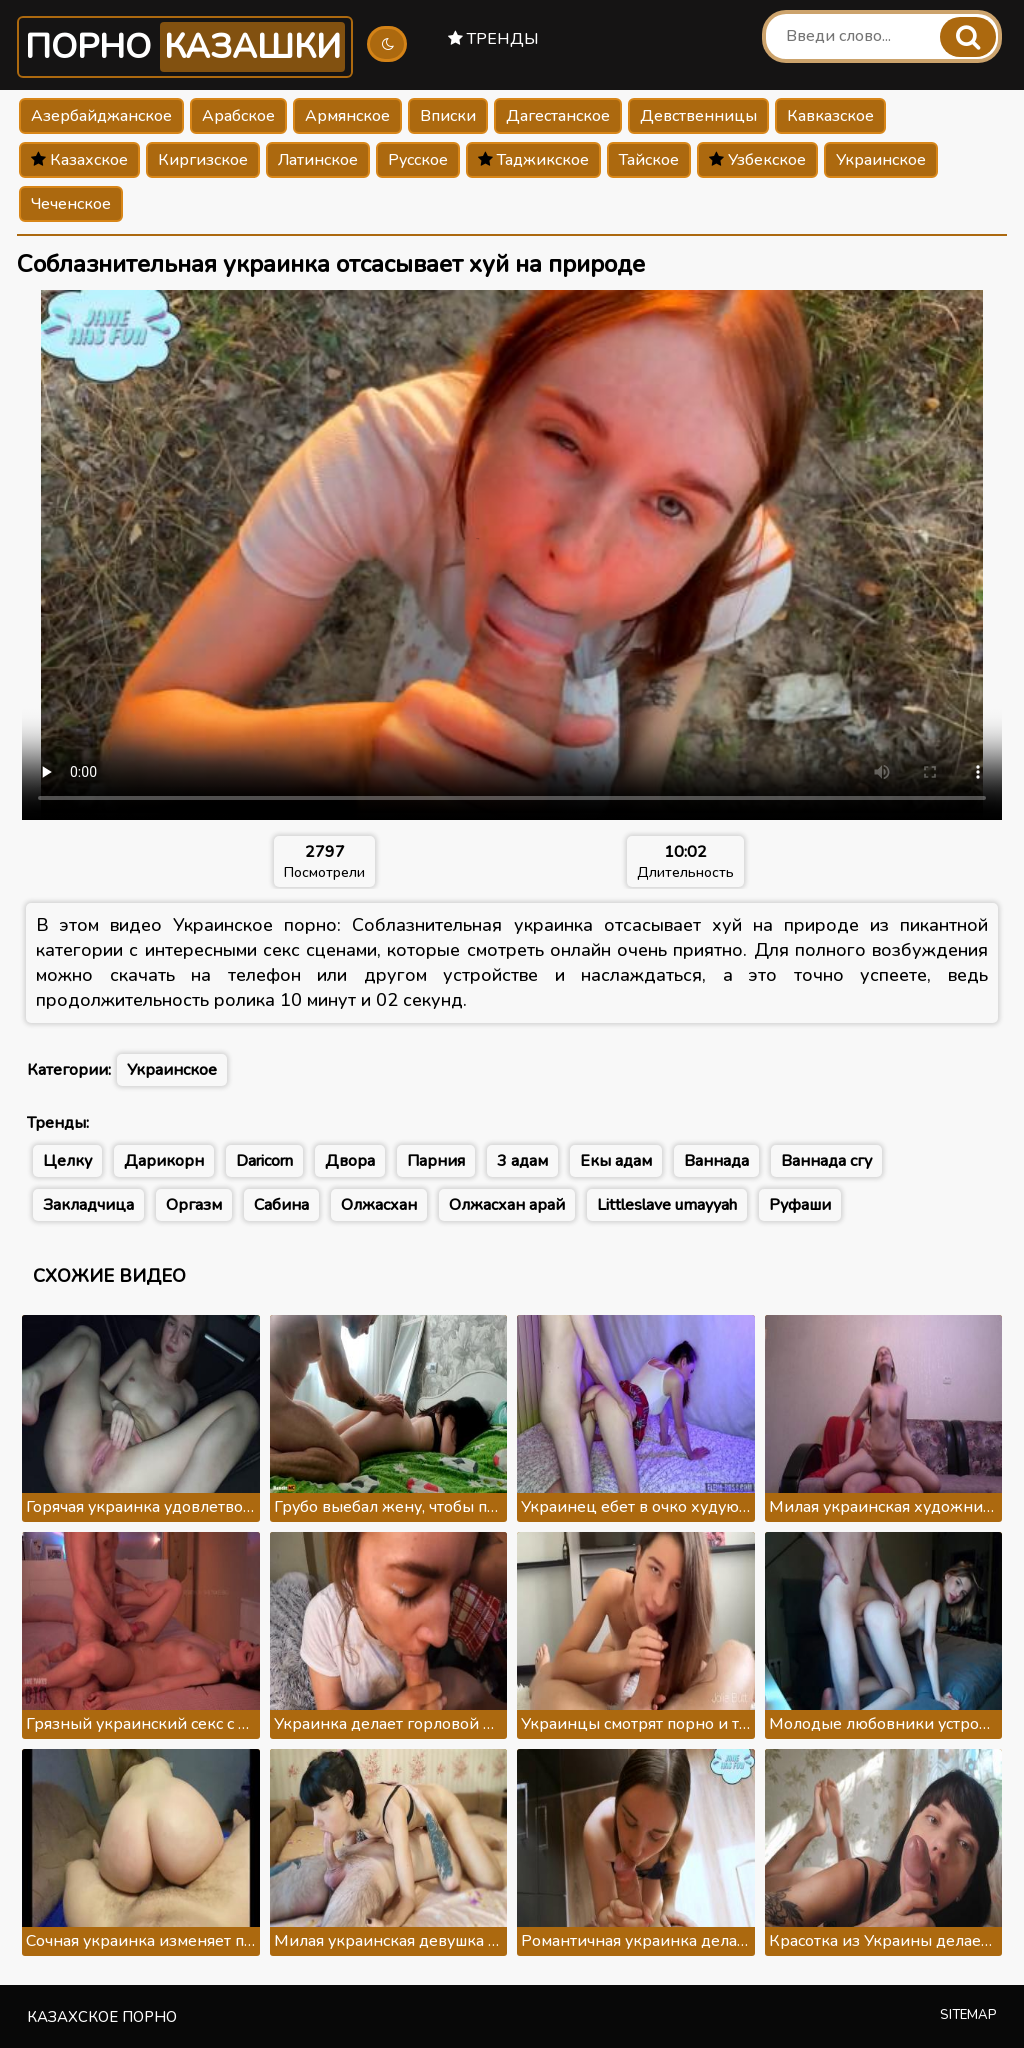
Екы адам (616, 1161)
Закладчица (88, 1205)
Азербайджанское (101, 116)
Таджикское (533, 160)
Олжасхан (379, 1205)
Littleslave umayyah (667, 1205)
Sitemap (968, 2015)
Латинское (318, 160)
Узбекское (757, 160)
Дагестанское (558, 116)
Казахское (79, 160)
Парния (436, 1161)
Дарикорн (164, 1161)
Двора (350, 1161)
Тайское (649, 160)
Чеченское (71, 204)
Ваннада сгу (826, 1161)
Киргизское (203, 160)
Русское (418, 160)
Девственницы (698, 116)
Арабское (238, 116)
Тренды (493, 39)
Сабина (281, 1205)
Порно (185, 47)
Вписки (448, 116)
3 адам (522, 1161)
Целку (67, 1161)
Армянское (347, 116)
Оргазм (194, 1205)
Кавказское (830, 116)
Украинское (881, 160)
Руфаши (800, 1205)
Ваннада (716, 1161)
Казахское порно (102, 2017)
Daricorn (264, 1161)
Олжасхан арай (507, 1205)
